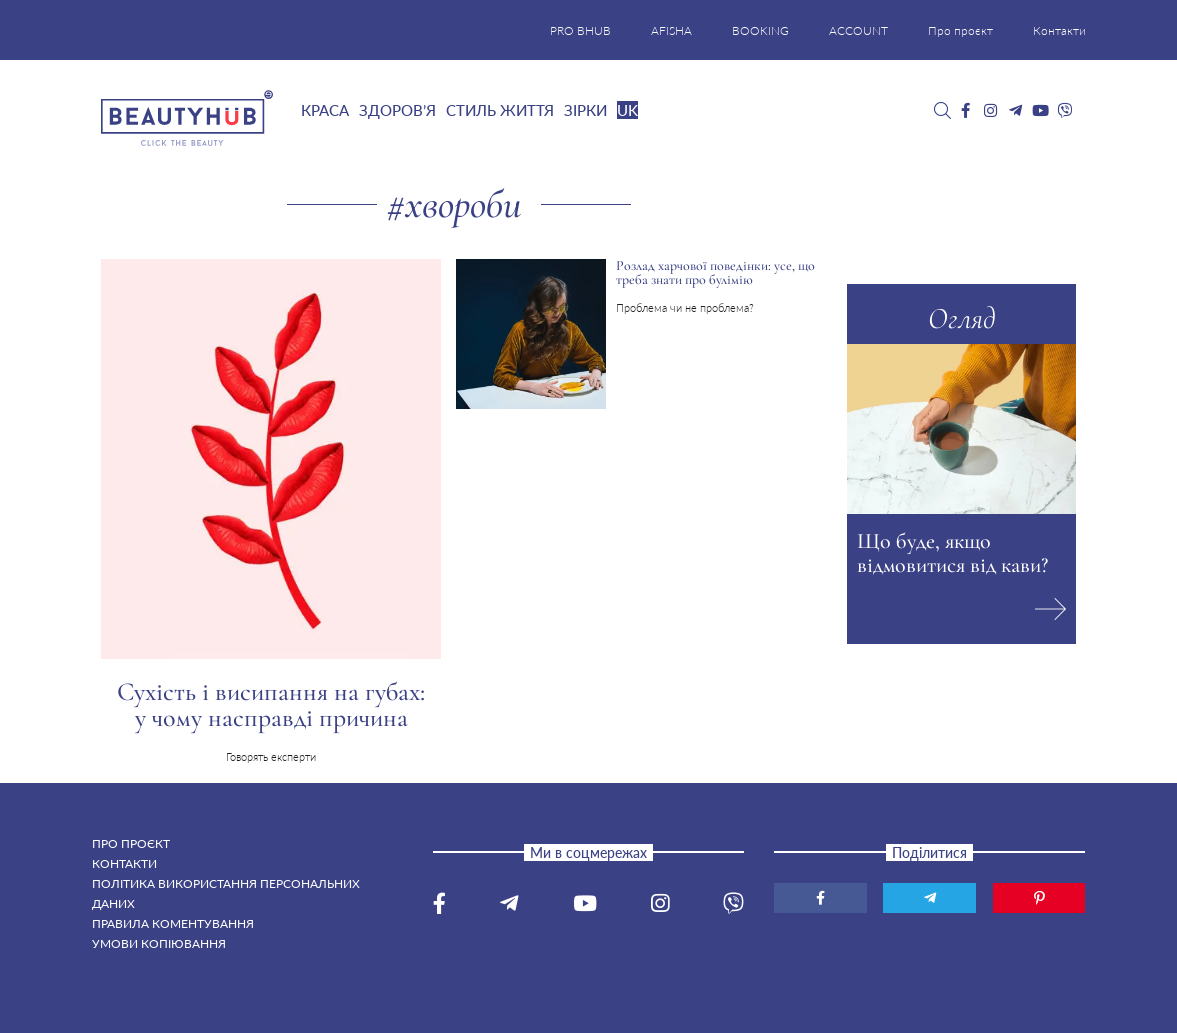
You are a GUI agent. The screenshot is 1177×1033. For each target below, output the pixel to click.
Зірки (585, 110)
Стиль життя (500, 110)
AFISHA (671, 30)
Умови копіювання (159, 943)
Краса (325, 110)
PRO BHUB (580, 30)
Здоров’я (397, 110)
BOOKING (760, 30)
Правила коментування (173, 923)
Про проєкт (960, 30)
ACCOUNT (858, 30)
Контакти (1059, 30)
